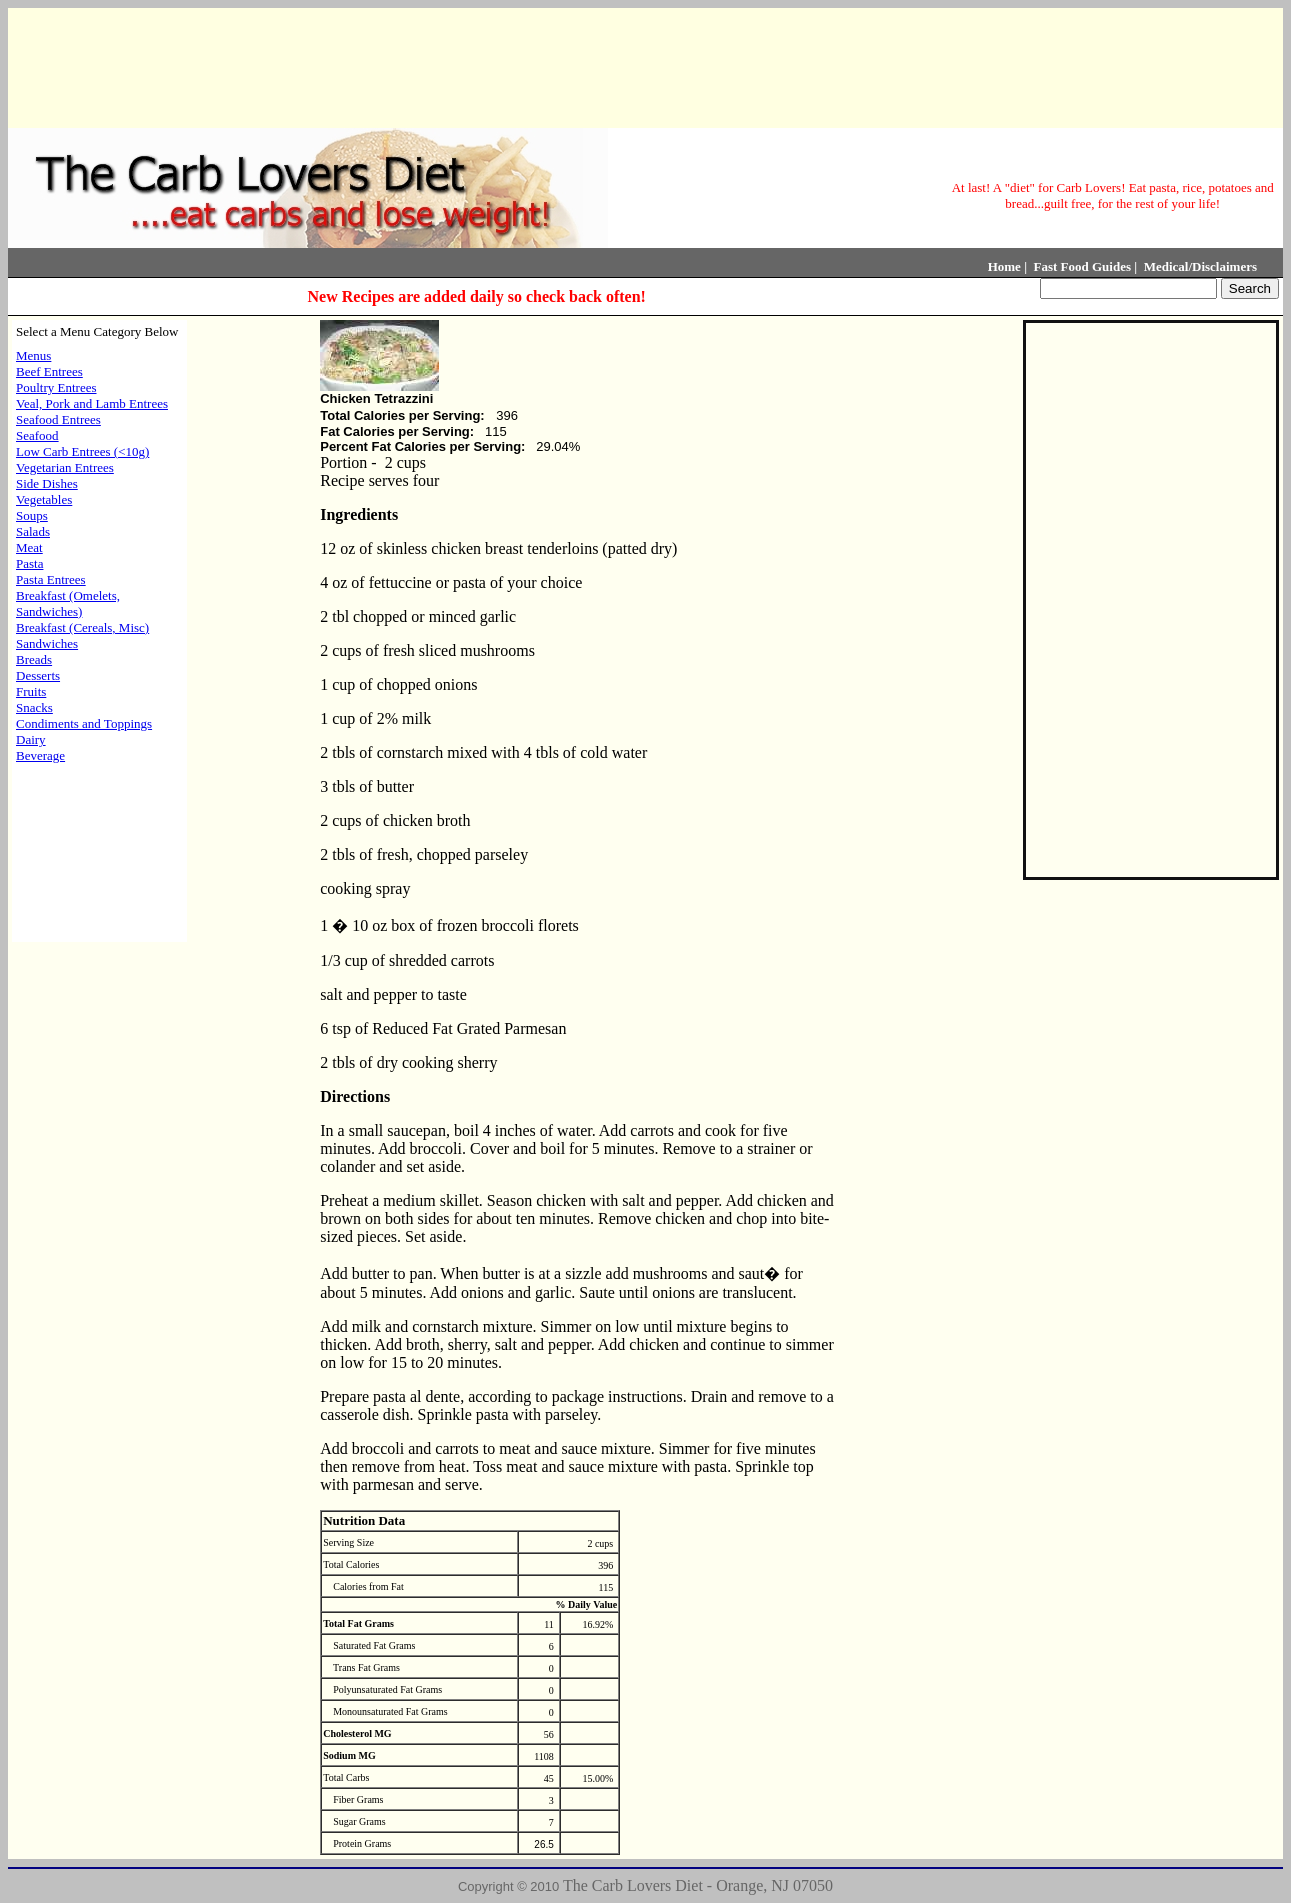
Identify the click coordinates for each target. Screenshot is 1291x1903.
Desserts (38, 675)
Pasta (29, 563)
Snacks (34, 707)
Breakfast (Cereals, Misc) (82, 627)
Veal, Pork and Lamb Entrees (92, 403)
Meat (29, 547)
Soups (32, 515)
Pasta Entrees (51, 579)
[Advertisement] (642, 66)
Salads (33, 531)
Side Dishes (47, 483)
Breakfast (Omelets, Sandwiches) (68, 603)
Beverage (40, 755)
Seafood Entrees (58, 419)
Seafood (37, 435)
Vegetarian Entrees (65, 467)
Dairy (31, 739)
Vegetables (44, 499)
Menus (33, 355)
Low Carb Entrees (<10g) (82, 451)
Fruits (31, 691)
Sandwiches (47, 643)
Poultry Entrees (56, 387)
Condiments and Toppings (84, 723)
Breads (34, 659)
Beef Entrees (49, 371)
